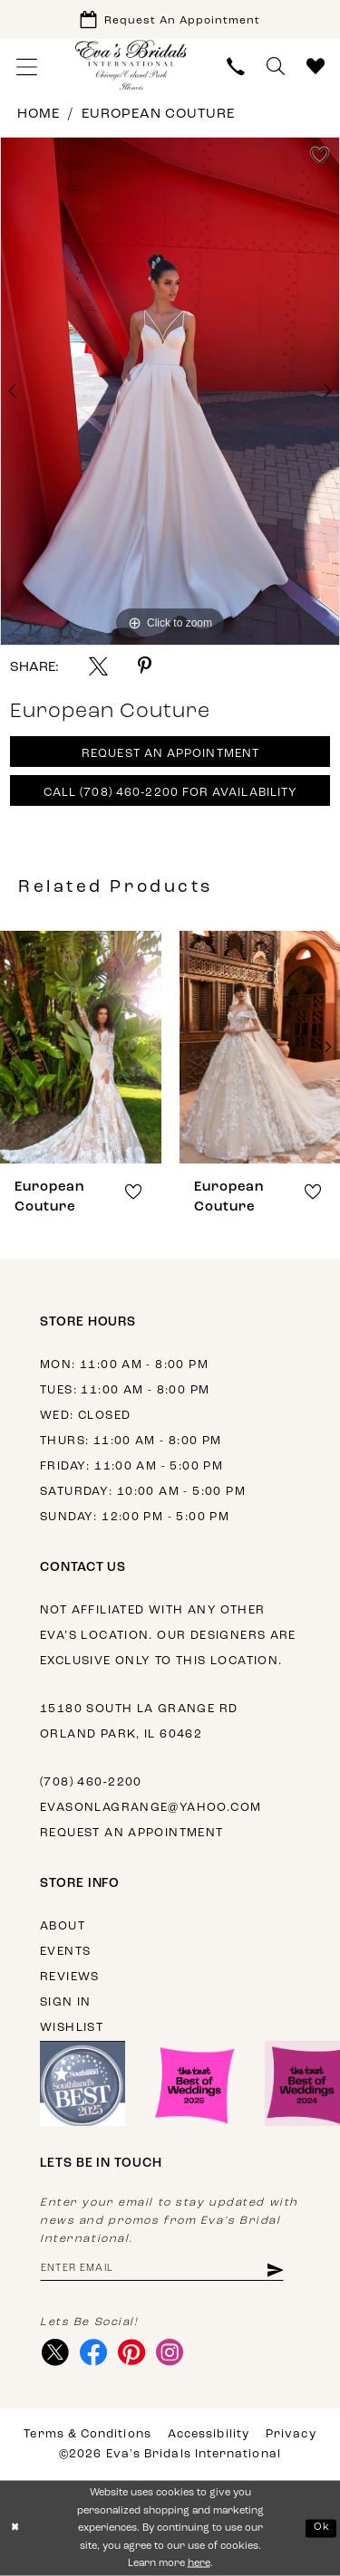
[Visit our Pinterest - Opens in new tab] (131, 2352)
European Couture (158, 114)
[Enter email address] (162, 2268)
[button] (26, 66)
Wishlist (71, 2028)
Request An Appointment (170, 754)
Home (38, 114)
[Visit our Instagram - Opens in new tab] (169, 2352)
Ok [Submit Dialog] (322, 2528)
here (199, 2564)
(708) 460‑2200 (91, 1782)
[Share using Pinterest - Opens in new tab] (144, 665)
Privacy (291, 2434)
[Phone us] (236, 66)
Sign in (66, 2002)
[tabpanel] (170, 391)
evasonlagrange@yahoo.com (150, 1808)
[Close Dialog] (15, 2528)
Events (65, 1952)
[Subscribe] (274, 2268)
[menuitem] (26, 66)
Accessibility (208, 2434)
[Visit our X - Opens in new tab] (55, 2352)
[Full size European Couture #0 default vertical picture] (170, 391)
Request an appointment (132, 1833)
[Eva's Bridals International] (131, 64)
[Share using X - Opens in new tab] (98, 665)
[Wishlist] (315, 66)
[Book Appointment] (170, 19)
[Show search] (276, 66)
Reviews (70, 1977)
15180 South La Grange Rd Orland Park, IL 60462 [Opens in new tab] (139, 1721)
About (62, 1926)
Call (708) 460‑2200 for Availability (170, 793)
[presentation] (83, 1047)
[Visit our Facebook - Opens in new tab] (93, 2352)
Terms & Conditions (87, 2434)
